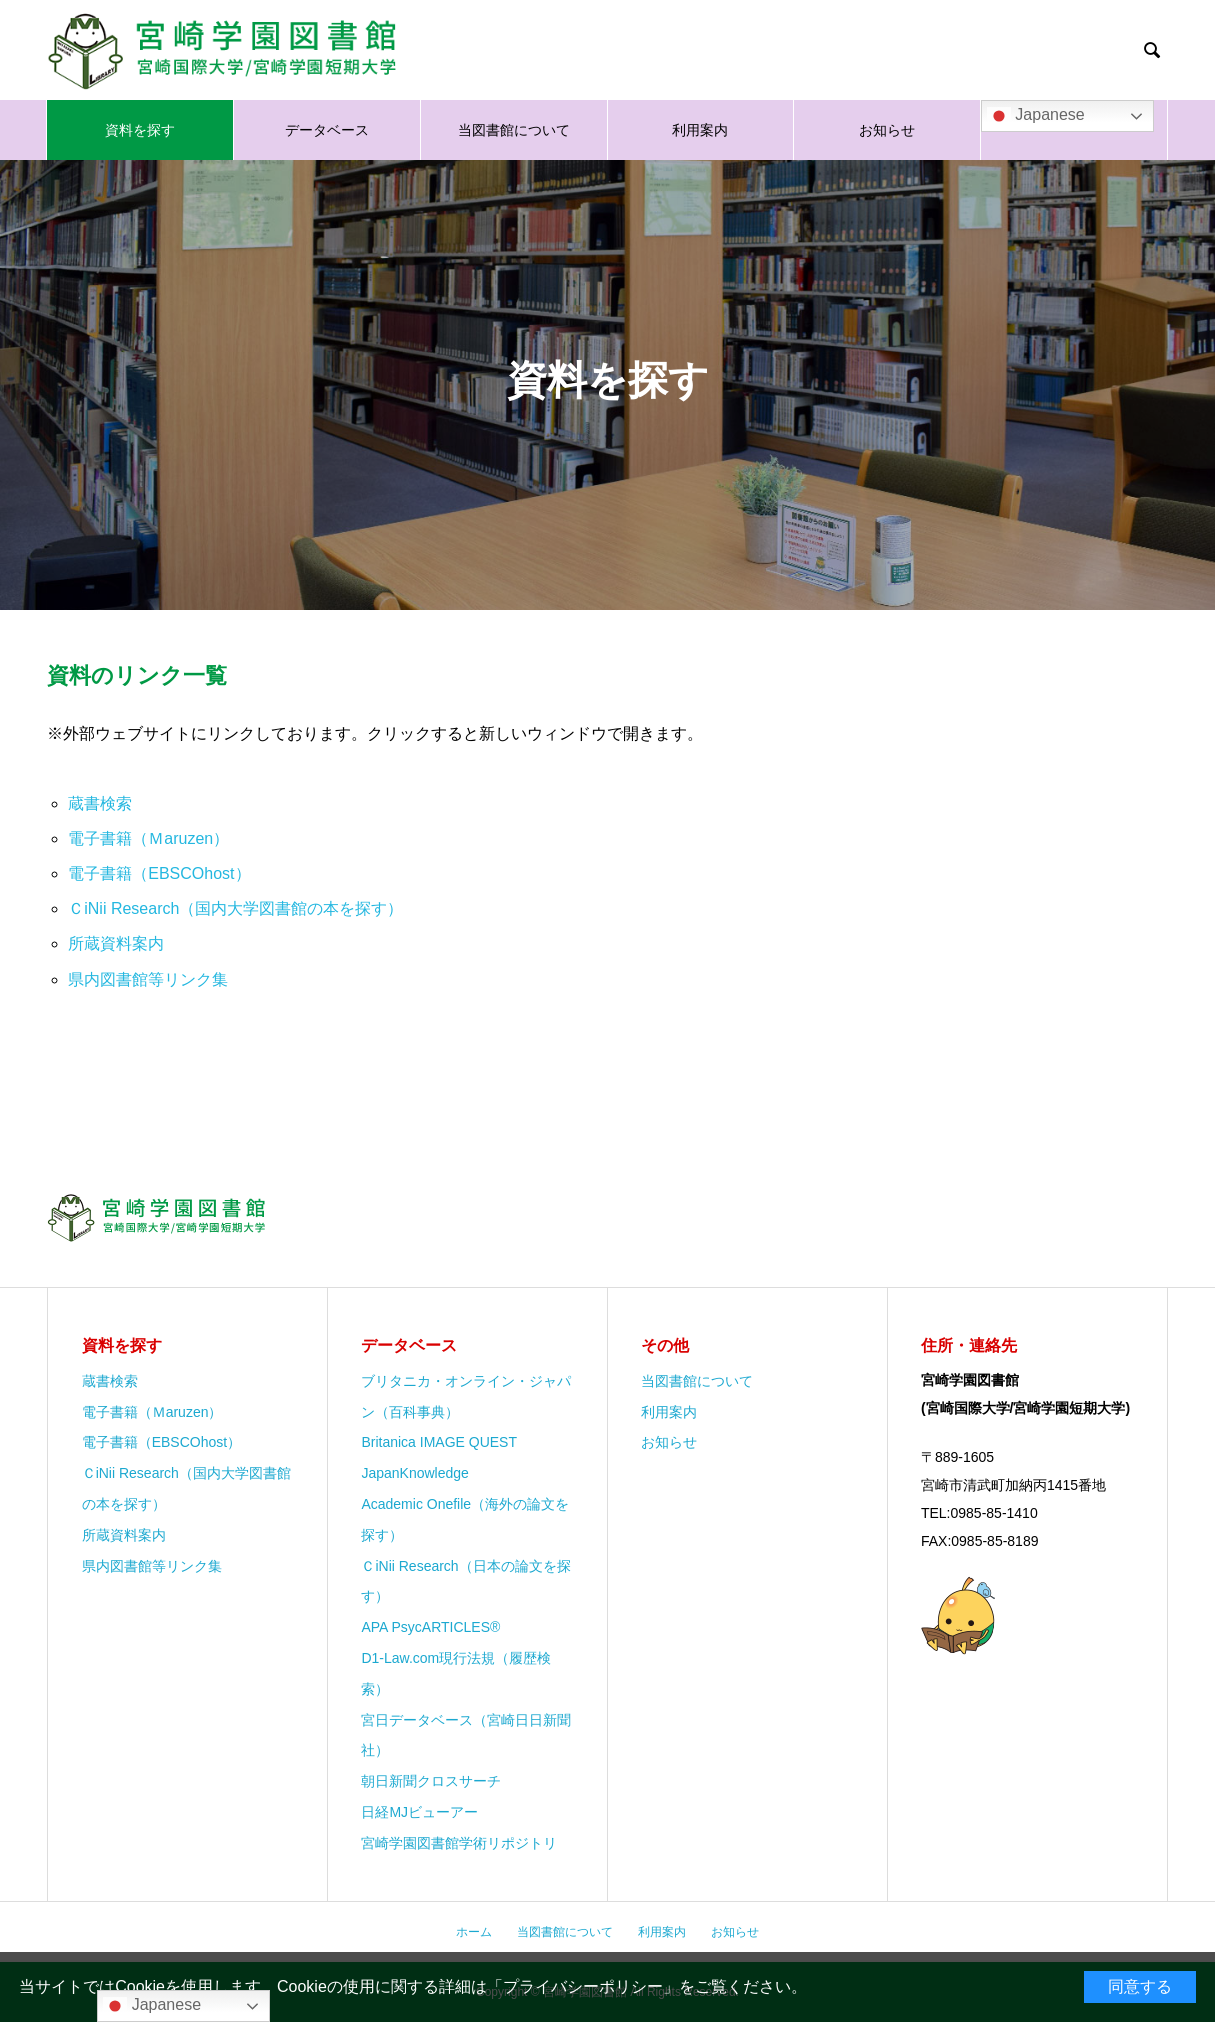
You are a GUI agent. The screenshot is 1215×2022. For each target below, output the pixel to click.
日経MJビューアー (419, 1812)
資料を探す (140, 130)
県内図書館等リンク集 (148, 979)
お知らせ (887, 130)
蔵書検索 (100, 803)
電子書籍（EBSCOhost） (159, 873)
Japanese (1036, 116)
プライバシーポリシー (583, 1986)
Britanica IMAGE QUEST (439, 1442)
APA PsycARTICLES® (430, 1627)
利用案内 (700, 130)
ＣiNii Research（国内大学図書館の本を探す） (235, 908)
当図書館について (514, 130)
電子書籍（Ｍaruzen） (148, 838)
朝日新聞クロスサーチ (431, 1781)
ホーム (474, 1932)
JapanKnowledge (414, 1473)
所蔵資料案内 (116, 943)
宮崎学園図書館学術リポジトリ (459, 1843)
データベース (327, 130)
